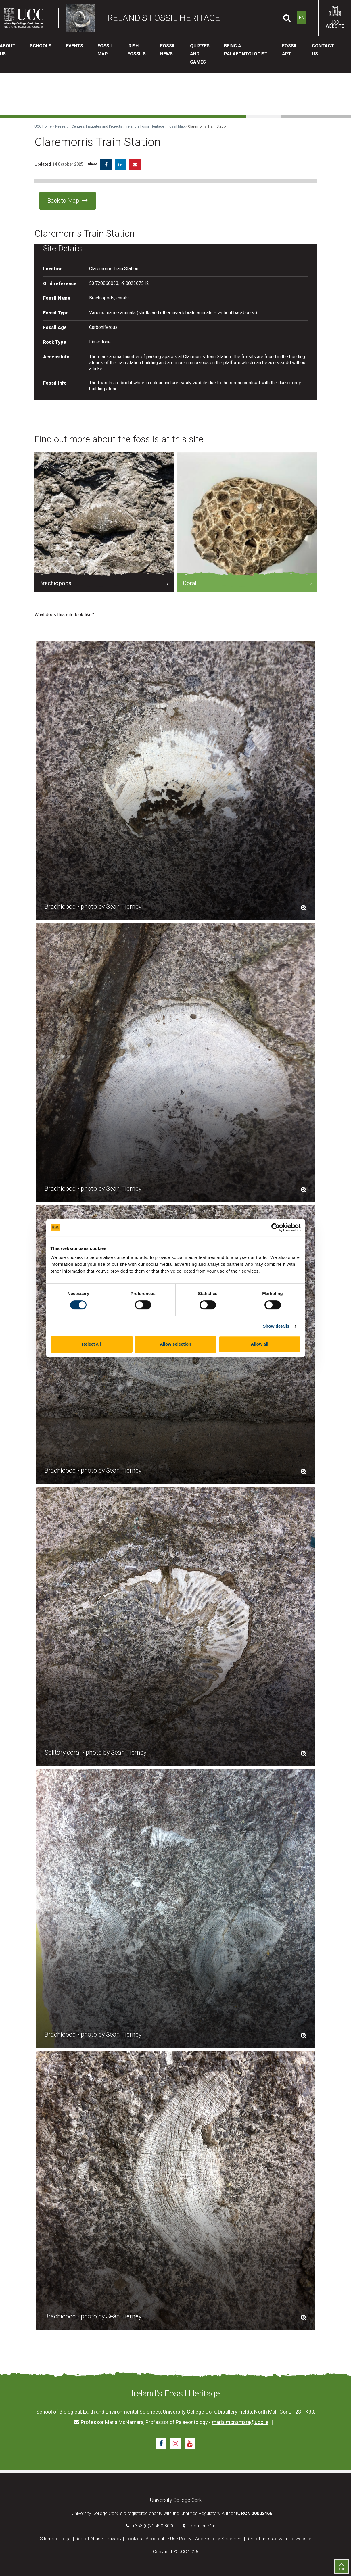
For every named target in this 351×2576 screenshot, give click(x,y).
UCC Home (43, 126)
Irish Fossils (136, 50)
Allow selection (175, 1344)
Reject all (91, 1344)
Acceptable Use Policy (168, 2539)
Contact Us (323, 50)
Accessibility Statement (219, 2539)
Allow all (259, 1344)
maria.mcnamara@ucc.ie (240, 2422)
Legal (66, 2539)
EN (301, 17)
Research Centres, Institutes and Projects (88, 126)
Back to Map (67, 200)
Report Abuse (89, 2539)
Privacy (114, 2539)
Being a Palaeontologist (246, 50)
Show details (276, 1325)
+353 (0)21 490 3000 (153, 2526)
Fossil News (168, 50)
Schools (40, 46)
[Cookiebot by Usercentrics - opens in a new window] (275, 1227)
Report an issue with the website (278, 2539)
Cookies (133, 2539)
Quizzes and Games (200, 54)
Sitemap (48, 2539)
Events (74, 46)
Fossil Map (105, 50)
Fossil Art (290, 50)
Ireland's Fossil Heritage (145, 126)
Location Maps (204, 2526)
